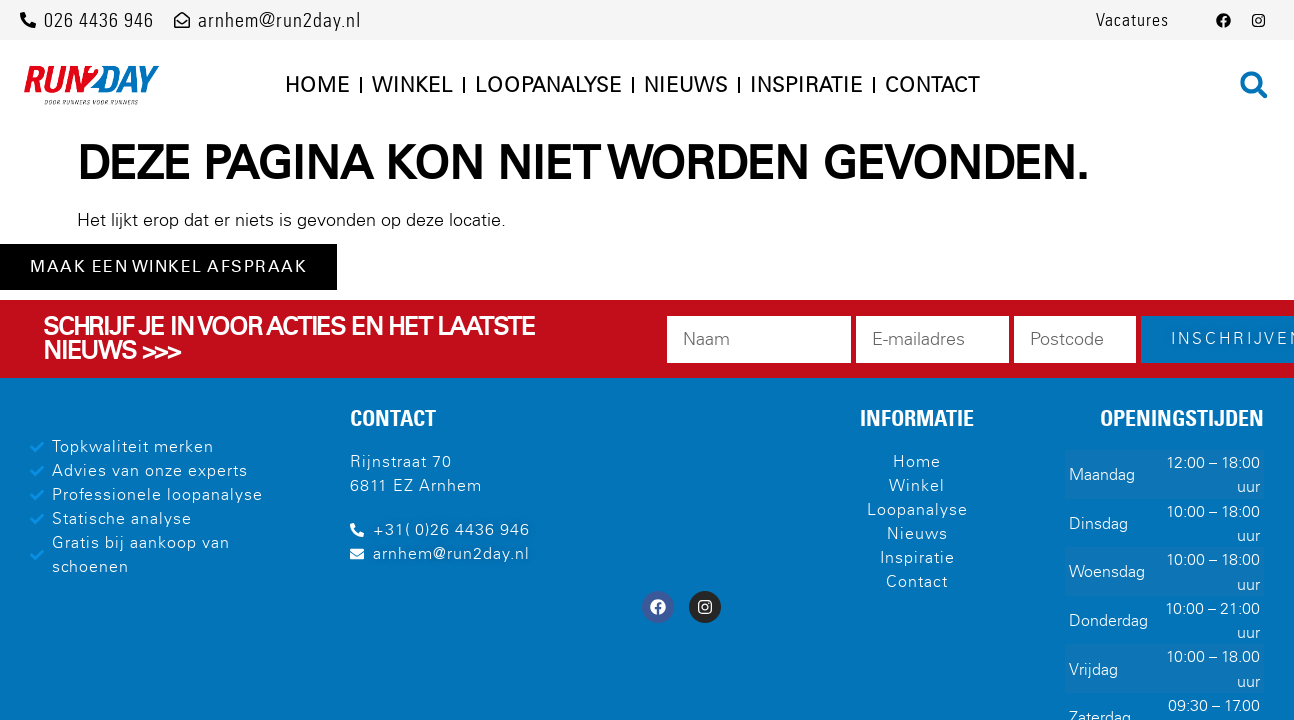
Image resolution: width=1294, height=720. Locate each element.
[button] (1254, 85)
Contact (932, 85)
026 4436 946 (99, 20)
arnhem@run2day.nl (279, 20)
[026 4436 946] (28, 20)
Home (317, 85)
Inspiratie (806, 85)
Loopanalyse (548, 85)
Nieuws (686, 85)
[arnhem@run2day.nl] (182, 20)
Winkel (412, 85)
